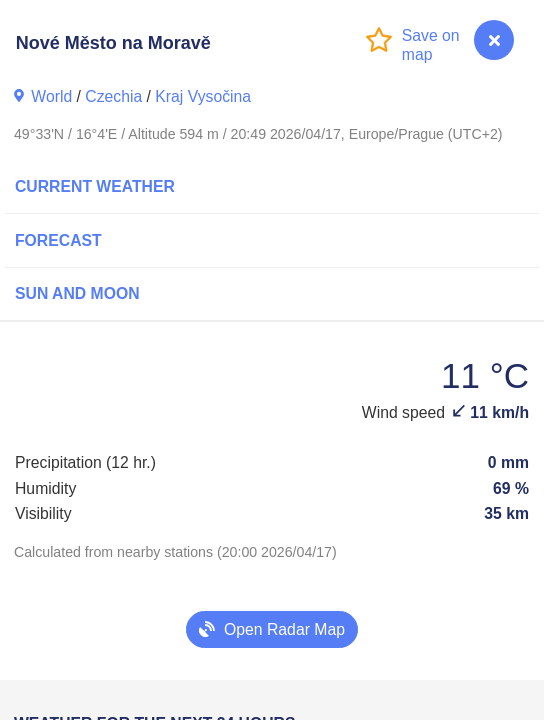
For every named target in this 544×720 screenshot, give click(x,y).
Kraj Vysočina (203, 96)
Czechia (113, 96)
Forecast (58, 240)
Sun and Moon (77, 293)
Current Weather (95, 186)
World (51, 96)
